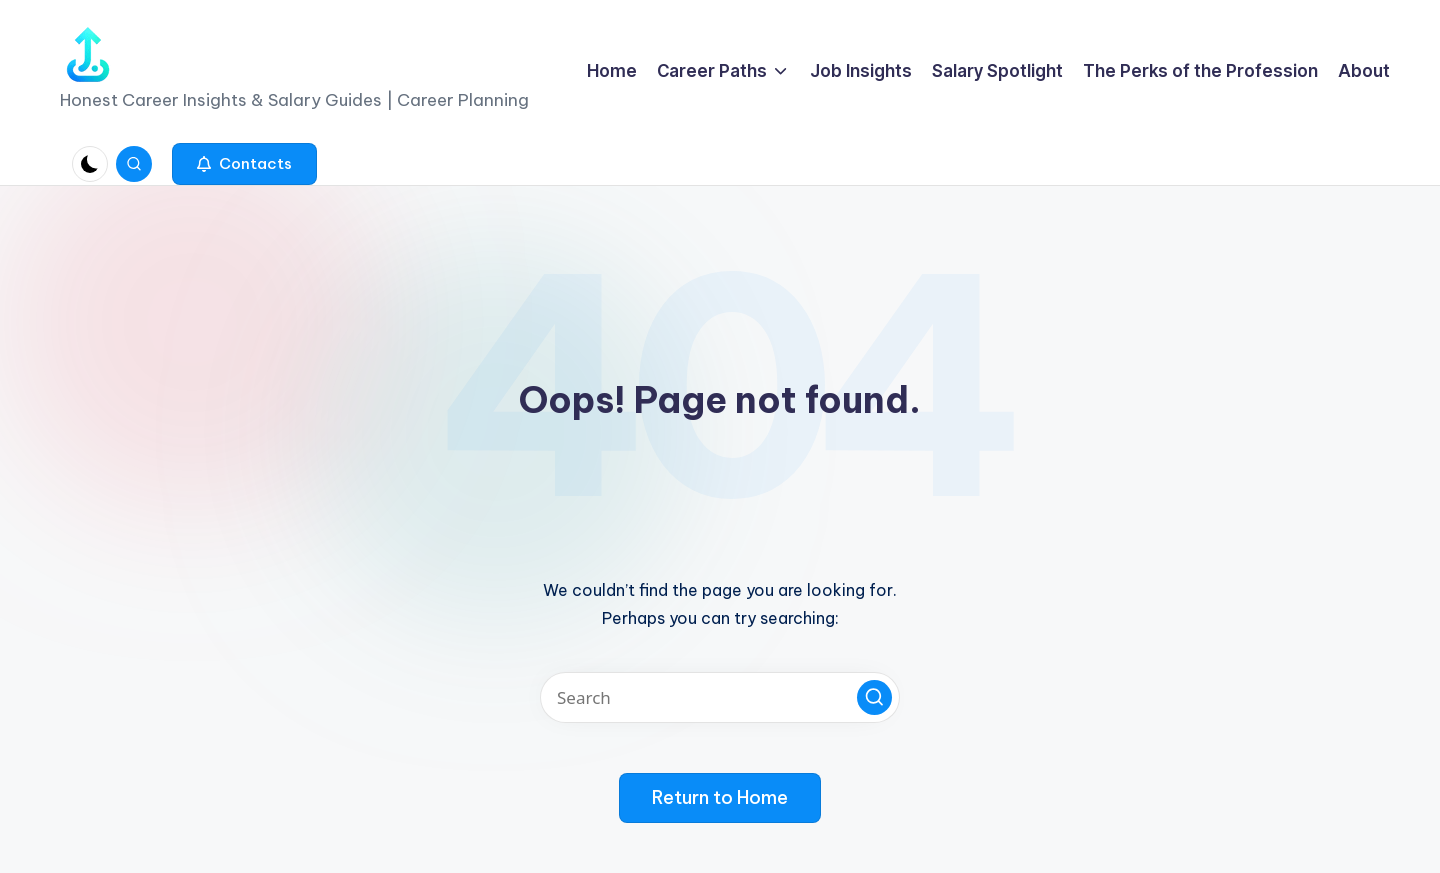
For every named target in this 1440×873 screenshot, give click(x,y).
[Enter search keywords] (720, 697)
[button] (244, 164)
